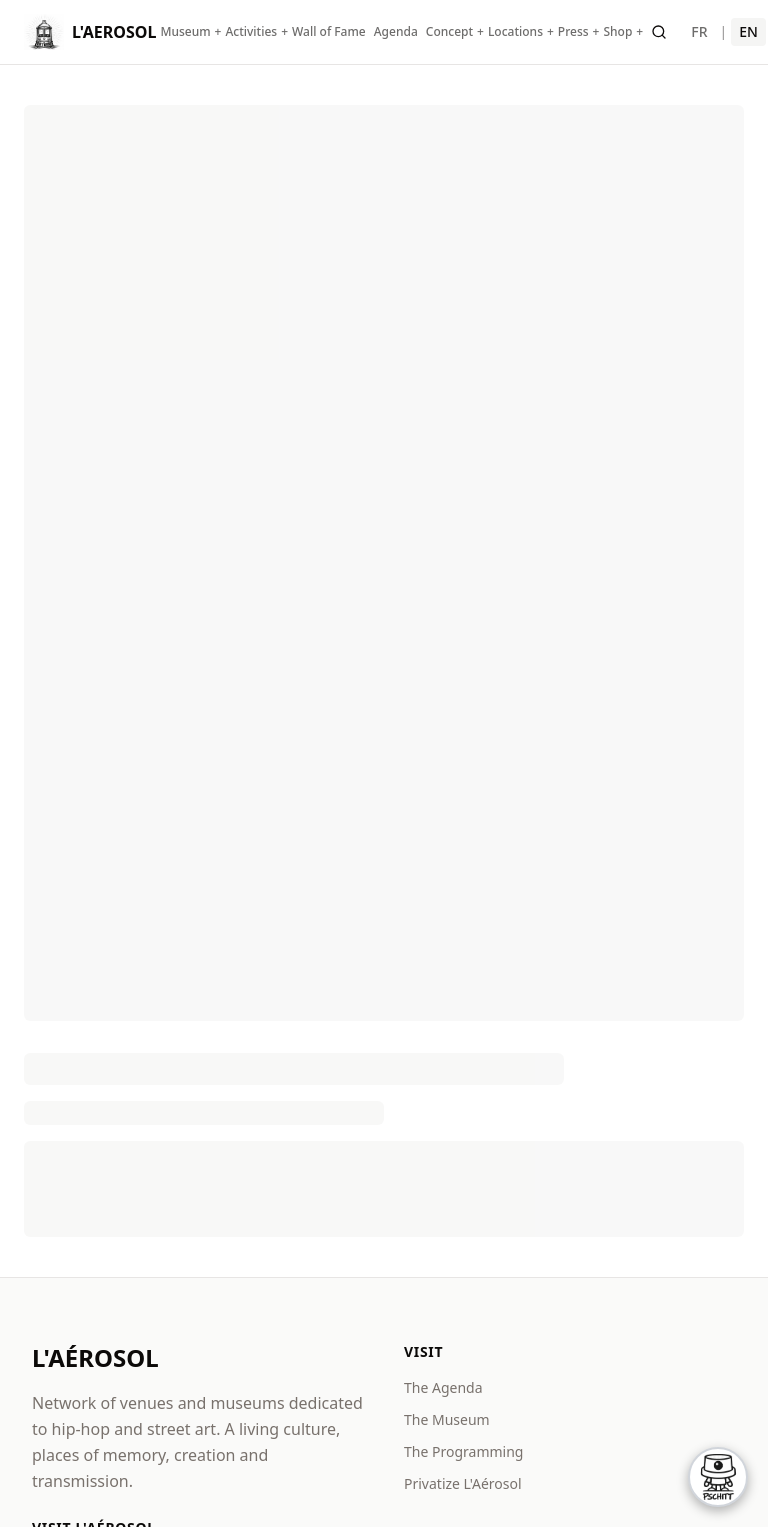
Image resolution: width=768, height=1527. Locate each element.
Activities (251, 32)
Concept (449, 32)
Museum (185, 32)
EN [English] (748, 31)
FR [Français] (699, 31)
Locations (515, 32)
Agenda (396, 32)
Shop (617, 32)
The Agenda (443, 1387)
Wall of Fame (329, 32)
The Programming (463, 1451)
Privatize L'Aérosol (463, 1483)
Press (573, 32)
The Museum (447, 1419)
